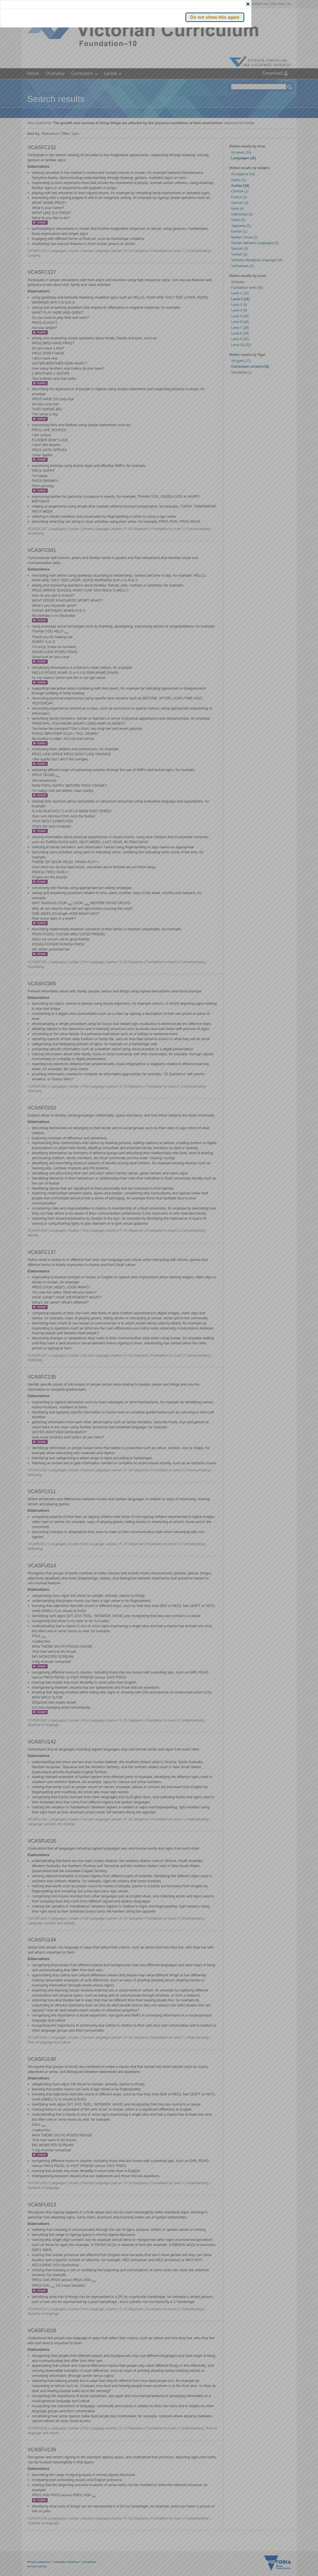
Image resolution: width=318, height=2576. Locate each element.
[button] (280, 84)
